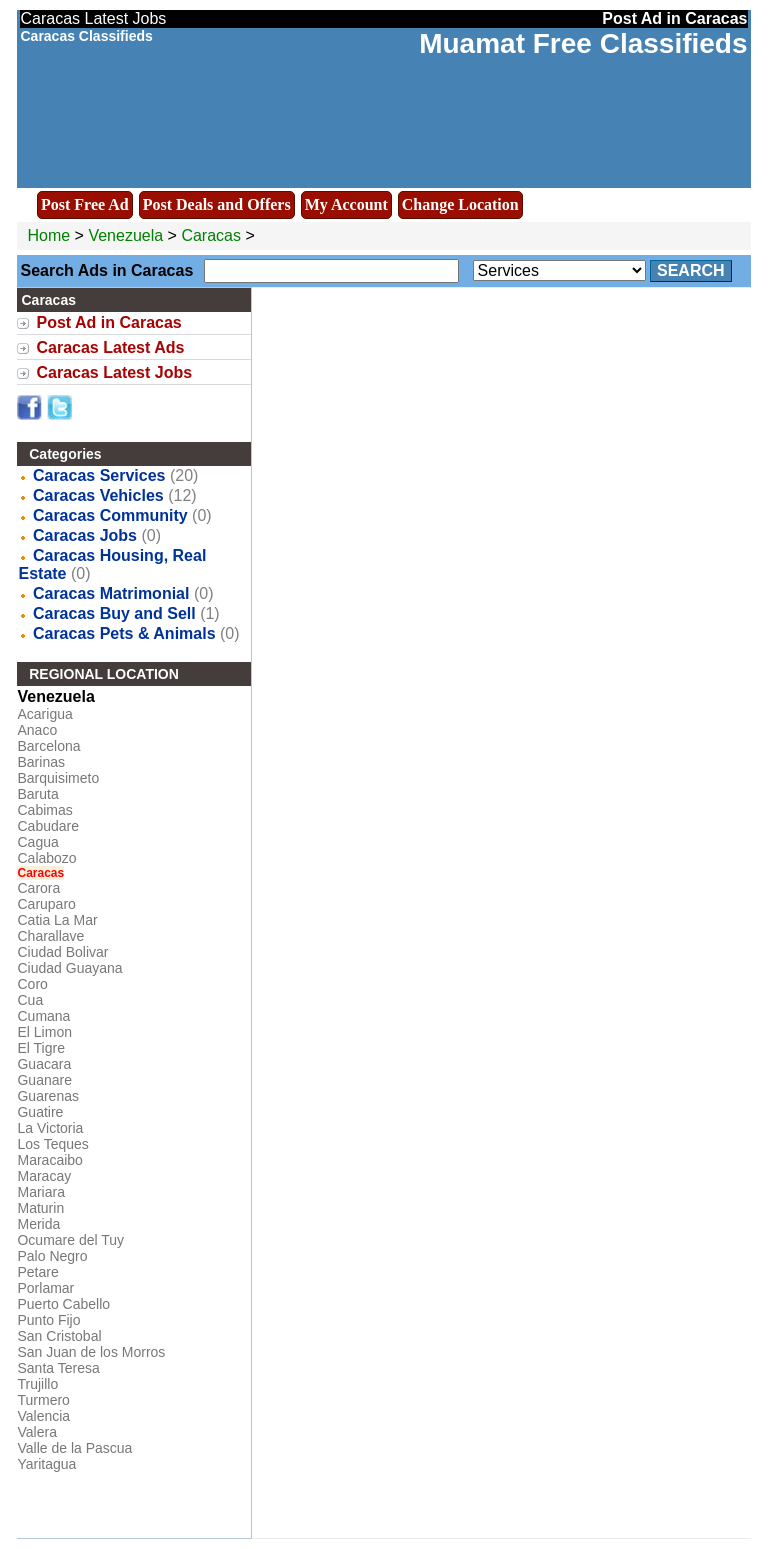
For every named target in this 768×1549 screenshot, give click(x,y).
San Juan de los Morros (91, 1352)
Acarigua (44, 714)
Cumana (43, 1016)
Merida (38, 1224)
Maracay (44, 1176)
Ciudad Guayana (69, 968)
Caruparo (46, 904)
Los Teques (52, 1144)
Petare (37, 1272)
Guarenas (47, 1096)
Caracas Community (110, 515)
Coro (32, 984)
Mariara (40, 1192)
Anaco (37, 730)
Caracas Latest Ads (110, 347)
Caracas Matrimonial (111, 593)
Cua (30, 1000)
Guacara (44, 1064)
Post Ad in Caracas (108, 322)
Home (48, 235)
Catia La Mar (57, 920)
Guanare (44, 1080)
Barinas (40, 762)
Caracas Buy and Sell (114, 613)
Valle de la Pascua (74, 1448)
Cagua (37, 842)
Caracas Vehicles (98, 495)
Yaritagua (46, 1464)
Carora (38, 888)
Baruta (37, 794)
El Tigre (40, 1048)
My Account (346, 204)
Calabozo (46, 858)
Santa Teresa (58, 1368)
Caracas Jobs (85, 535)
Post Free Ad (85, 204)
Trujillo (37, 1384)
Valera (36, 1432)
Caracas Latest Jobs (114, 372)
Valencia (43, 1416)
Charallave (50, 936)
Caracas (213, 235)
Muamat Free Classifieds (583, 43)
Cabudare (48, 826)
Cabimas (44, 810)
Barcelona (48, 746)
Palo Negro (52, 1256)
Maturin (40, 1208)
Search (691, 270)
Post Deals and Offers (217, 204)
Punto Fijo (48, 1320)
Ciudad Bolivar (62, 952)
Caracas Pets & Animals (124, 633)
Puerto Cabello (63, 1304)
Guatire (40, 1112)
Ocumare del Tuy (70, 1240)
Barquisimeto (58, 778)
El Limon (44, 1032)
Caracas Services (99, 475)
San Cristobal (59, 1336)
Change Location (460, 204)
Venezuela (125, 235)
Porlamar (45, 1288)
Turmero (43, 1400)
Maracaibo (49, 1160)
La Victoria (50, 1128)
